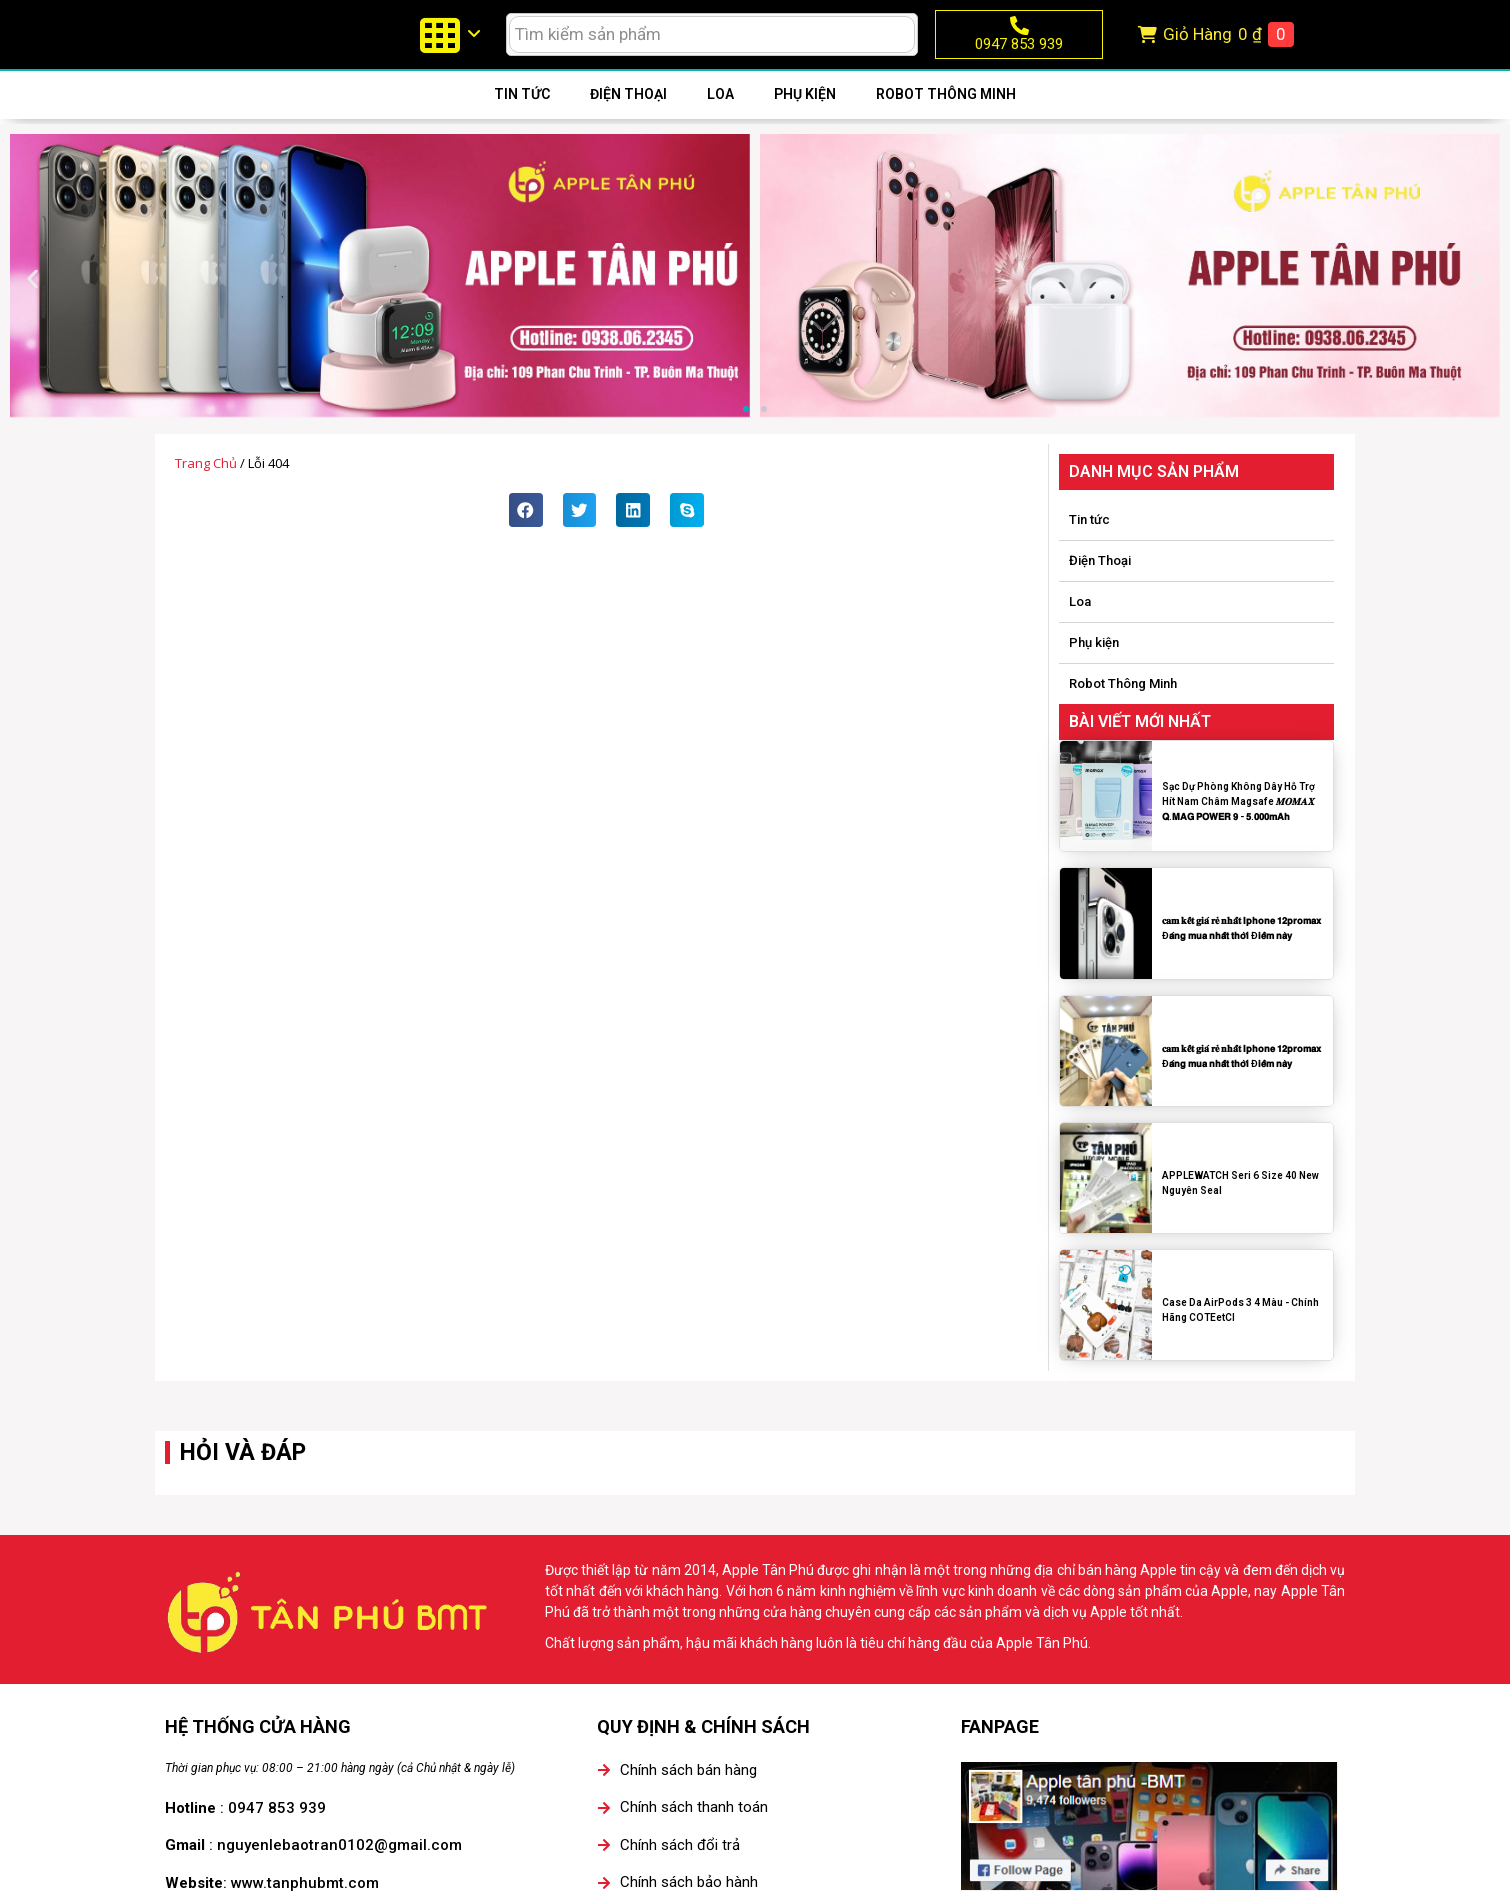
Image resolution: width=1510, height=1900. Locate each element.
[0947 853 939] (1019, 40)
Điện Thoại (628, 125)
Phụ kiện (805, 125)
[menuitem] (449, 50)
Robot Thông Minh (946, 125)
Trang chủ (206, 494)
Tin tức (522, 125)
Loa (720, 125)
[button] (32, 309)
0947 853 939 (1019, 59)
